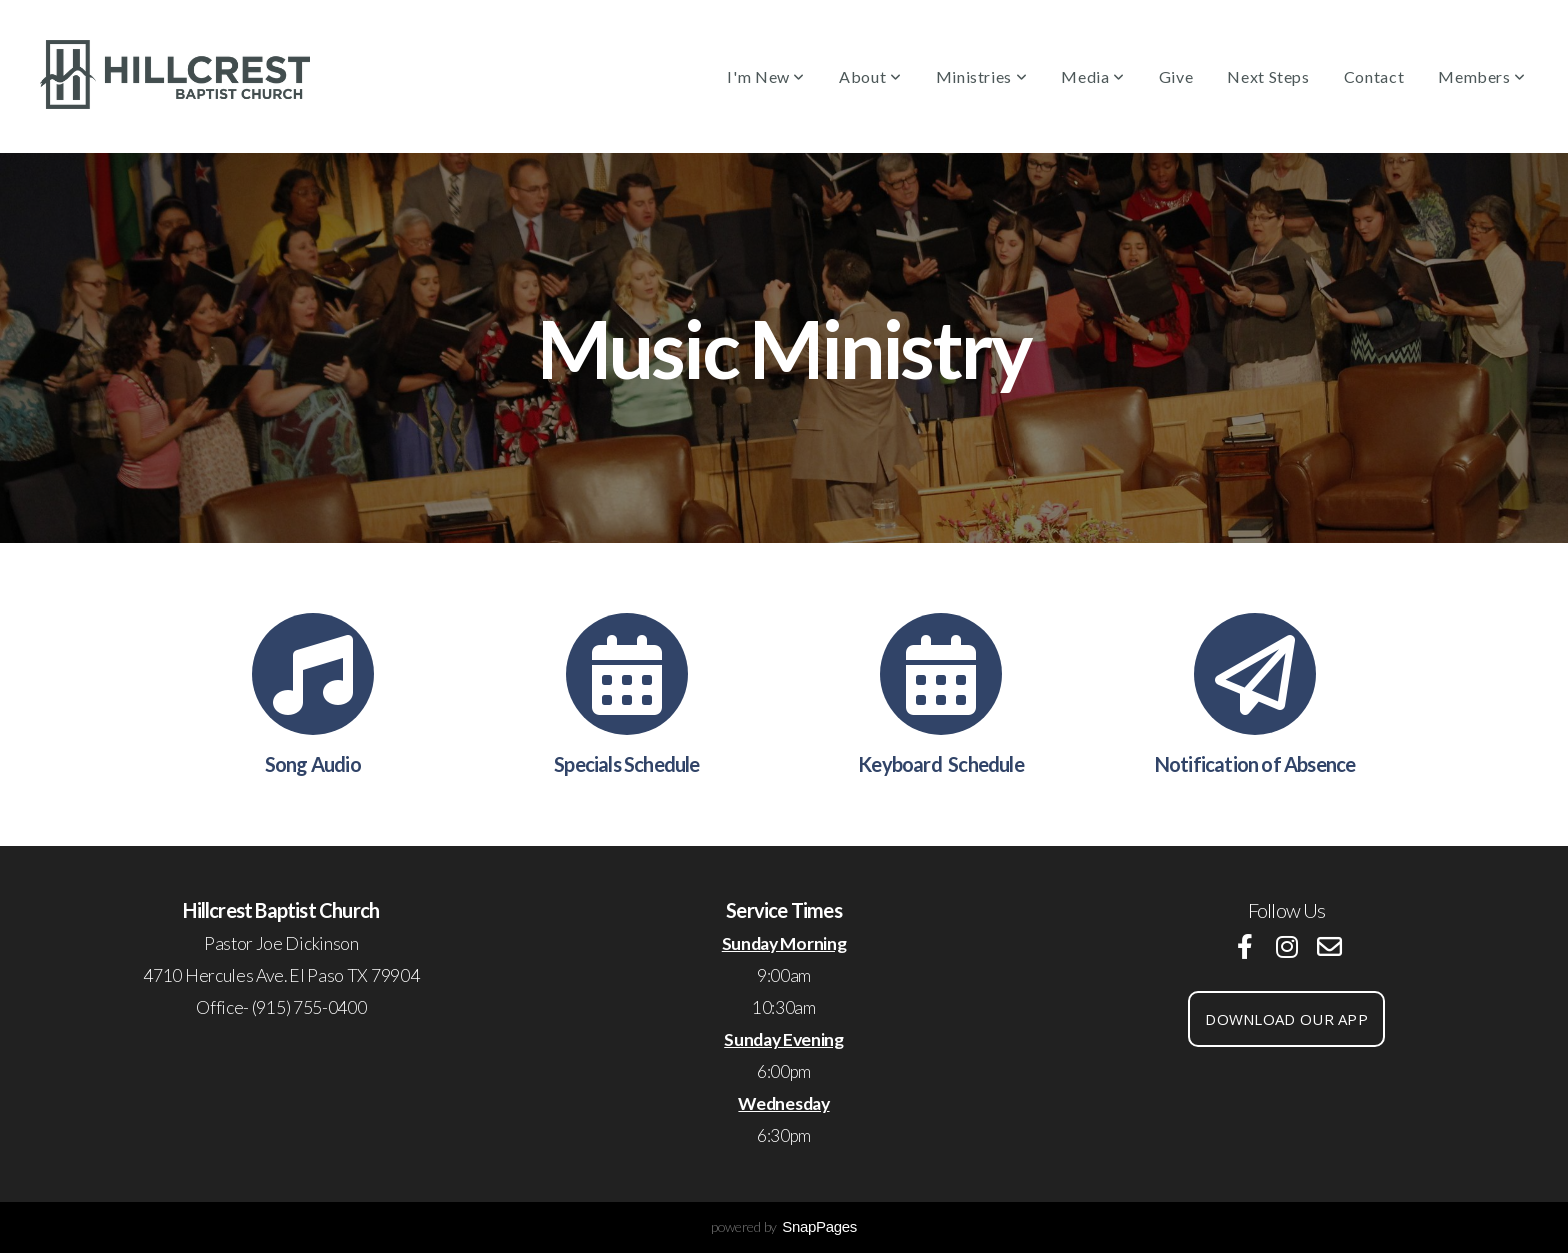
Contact (1374, 76)
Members (1482, 76)
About (870, 76)
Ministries (982, 76)
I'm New (766, 76)
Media (1092, 76)
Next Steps (1268, 76)
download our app (1286, 1019)
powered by (784, 1226)
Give (1176, 76)
